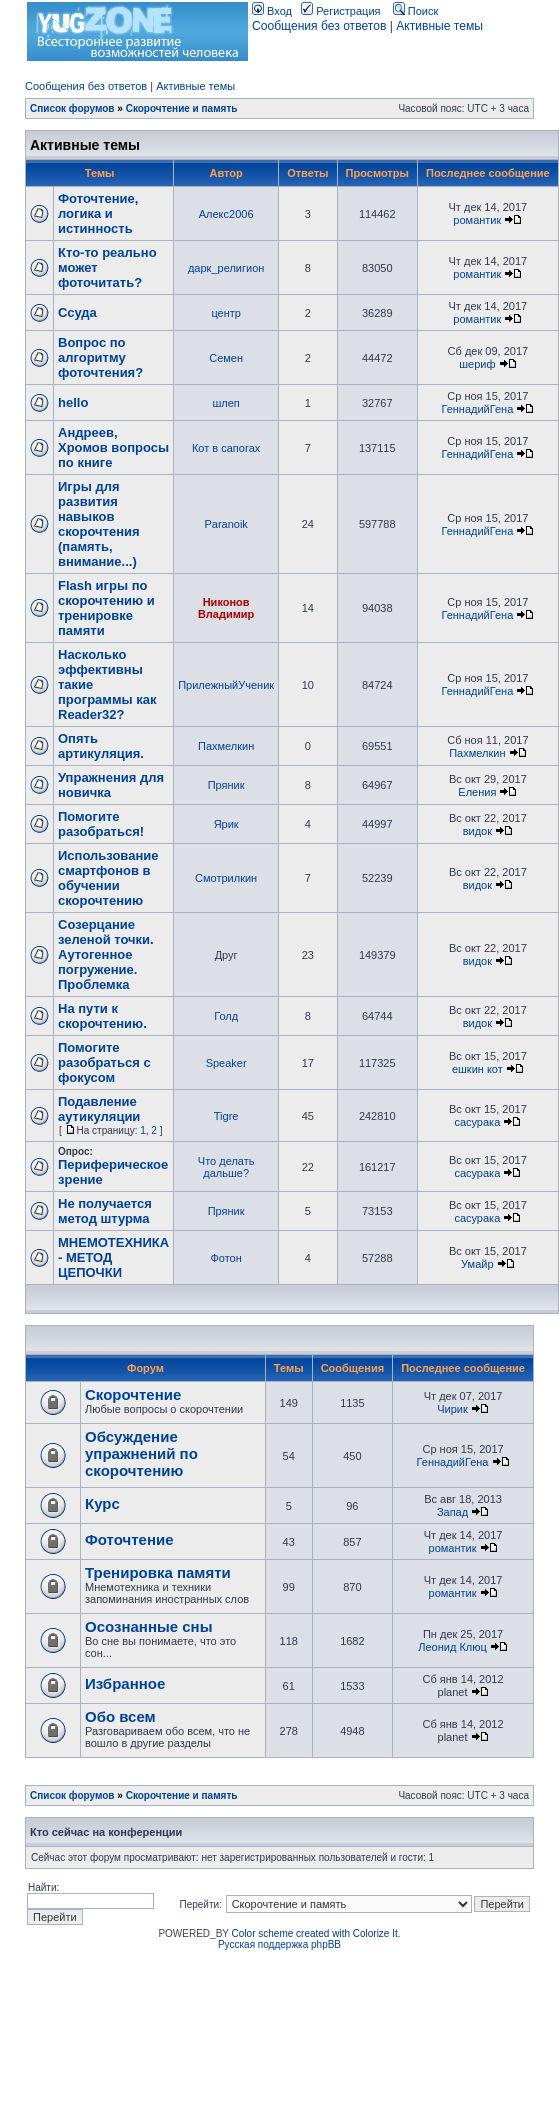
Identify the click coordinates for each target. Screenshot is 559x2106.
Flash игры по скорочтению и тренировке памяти (106, 608)
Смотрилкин (226, 878)
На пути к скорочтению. (102, 1016)
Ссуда (77, 312)
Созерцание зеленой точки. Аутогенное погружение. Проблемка (106, 954)
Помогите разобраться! (101, 824)
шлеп (225, 403)
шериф (477, 364)
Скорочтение (133, 1394)
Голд (226, 1016)
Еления (477, 792)
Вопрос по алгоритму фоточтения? (100, 357)
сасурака (477, 1122)
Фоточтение (129, 1539)
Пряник (226, 785)
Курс (102, 1503)
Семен (226, 358)
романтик (477, 220)
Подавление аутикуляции (99, 1109)
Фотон (225, 1258)
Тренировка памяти (158, 1572)
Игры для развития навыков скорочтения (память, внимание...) (99, 524)
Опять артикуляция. (101, 746)
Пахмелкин (226, 746)
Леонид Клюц (452, 1647)
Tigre (226, 1116)
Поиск (416, 11)
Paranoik (225, 524)
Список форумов (72, 108)
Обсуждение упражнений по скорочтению (141, 1453)
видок (477, 831)
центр (226, 313)
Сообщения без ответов (319, 26)
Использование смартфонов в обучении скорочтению (108, 878)
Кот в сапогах (226, 448)
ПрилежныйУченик (226, 685)
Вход (272, 11)
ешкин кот (477, 1069)
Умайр (477, 1264)
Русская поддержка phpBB (279, 1944)
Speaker (226, 1063)
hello (73, 402)
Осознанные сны (149, 1626)
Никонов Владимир (226, 608)
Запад (452, 1512)
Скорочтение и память (182, 108)
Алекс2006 (226, 214)
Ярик (226, 824)
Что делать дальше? (226, 1167)
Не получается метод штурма (105, 1211)
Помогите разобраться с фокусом (104, 1062)
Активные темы (439, 26)
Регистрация (340, 11)
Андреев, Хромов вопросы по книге (113, 447)
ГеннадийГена (477, 409)
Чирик (452, 1409)
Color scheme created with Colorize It (315, 1933)
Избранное (125, 1683)
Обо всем (120, 1716)
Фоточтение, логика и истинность (98, 213)
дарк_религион (226, 268)
